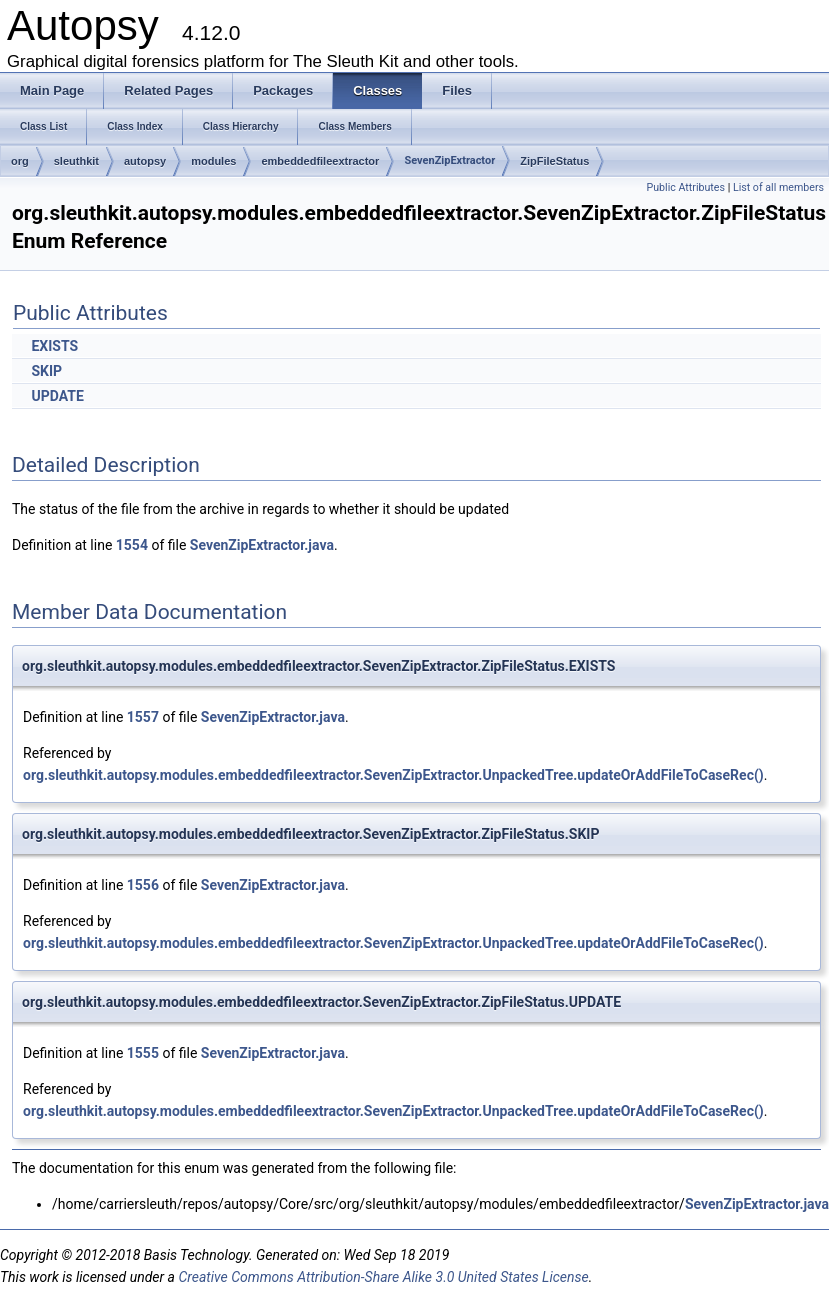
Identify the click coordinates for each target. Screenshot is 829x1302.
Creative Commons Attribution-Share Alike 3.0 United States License (383, 1277)
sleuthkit (76, 161)
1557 (143, 717)
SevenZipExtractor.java (262, 545)
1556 (143, 885)
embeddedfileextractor (320, 161)
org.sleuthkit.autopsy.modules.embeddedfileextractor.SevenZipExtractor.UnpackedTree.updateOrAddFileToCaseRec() (393, 775)
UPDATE (57, 396)
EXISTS (54, 346)
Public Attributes (685, 187)
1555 (143, 1053)
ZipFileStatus (554, 161)
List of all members (778, 187)
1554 (132, 545)
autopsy (145, 161)
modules (213, 161)
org (20, 161)
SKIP (46, 371)
